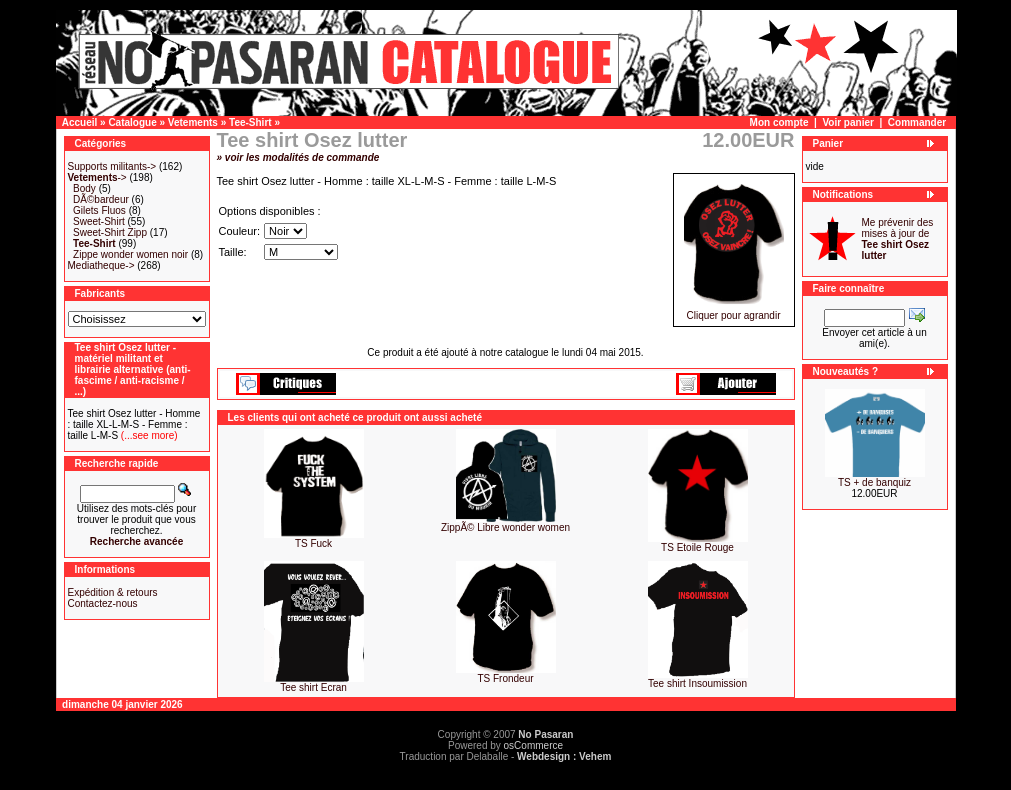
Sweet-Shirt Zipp (110, 232)
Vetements (193, 122)
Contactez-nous (103, 603)
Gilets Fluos (99, 210)
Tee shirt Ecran (313, 687)
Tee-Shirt (250, 122)
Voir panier (848, 122)
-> (97, 177)
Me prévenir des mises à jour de (898, 239)
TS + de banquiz (874, 482)
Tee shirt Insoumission (697, 683)
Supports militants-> (112, 166)
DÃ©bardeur (101, 199)
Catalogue (132, 122)
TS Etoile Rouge (697, 547)
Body (84, 188)
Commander (917, 122)
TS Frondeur (505, 678)
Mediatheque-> (101, 265)
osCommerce (533, 745)
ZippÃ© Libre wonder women (505, 527)
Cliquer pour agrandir (734, 311)
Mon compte (779, 122)
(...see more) (147, 435)
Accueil (80, 122)
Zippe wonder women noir (130, 254)
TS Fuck (313, 543)
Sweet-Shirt (99, 221)
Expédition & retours (113, 592)
